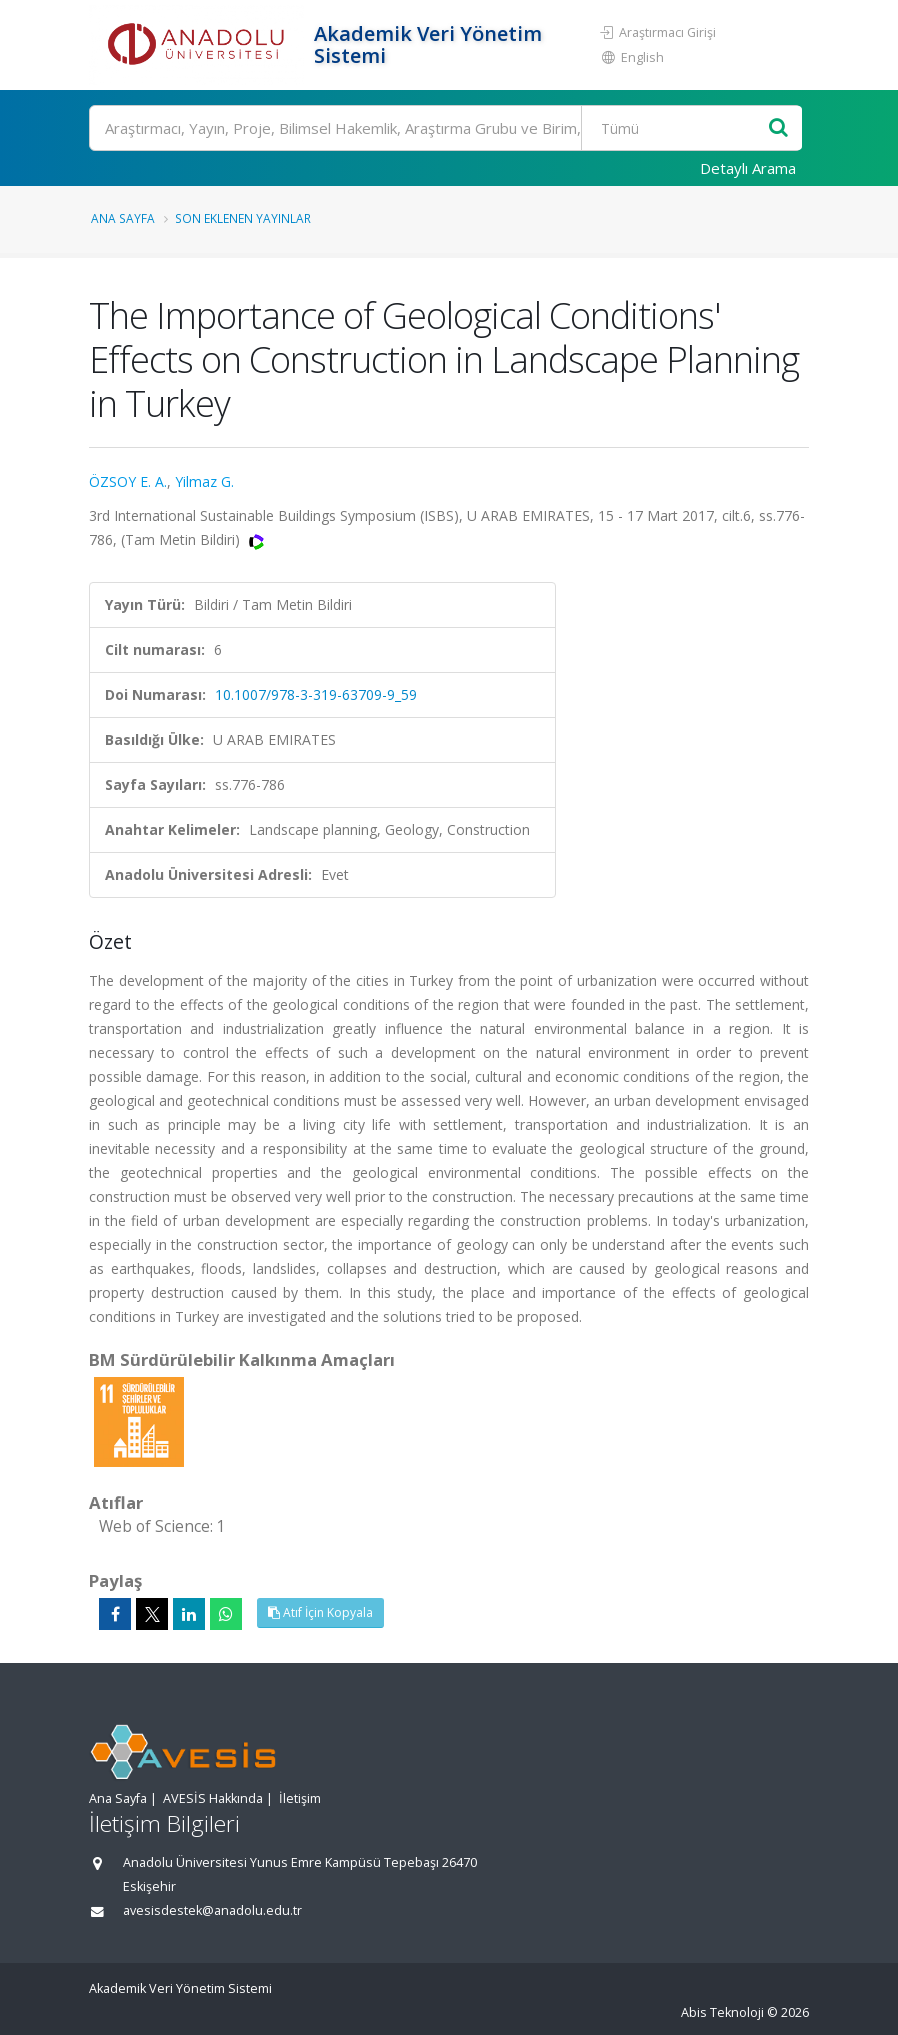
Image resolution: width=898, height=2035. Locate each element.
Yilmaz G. (204, 481)
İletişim (300, 1798)
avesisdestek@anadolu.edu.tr (212, 1910)
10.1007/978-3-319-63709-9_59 (316, 694)
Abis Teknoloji (722, 2012)
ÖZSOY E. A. (128, 481)
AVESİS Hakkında (213, 1798)
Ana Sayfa (123, 218)
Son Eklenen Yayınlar (243, 218)
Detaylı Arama (748, 168)
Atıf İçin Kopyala (320, 1612)
